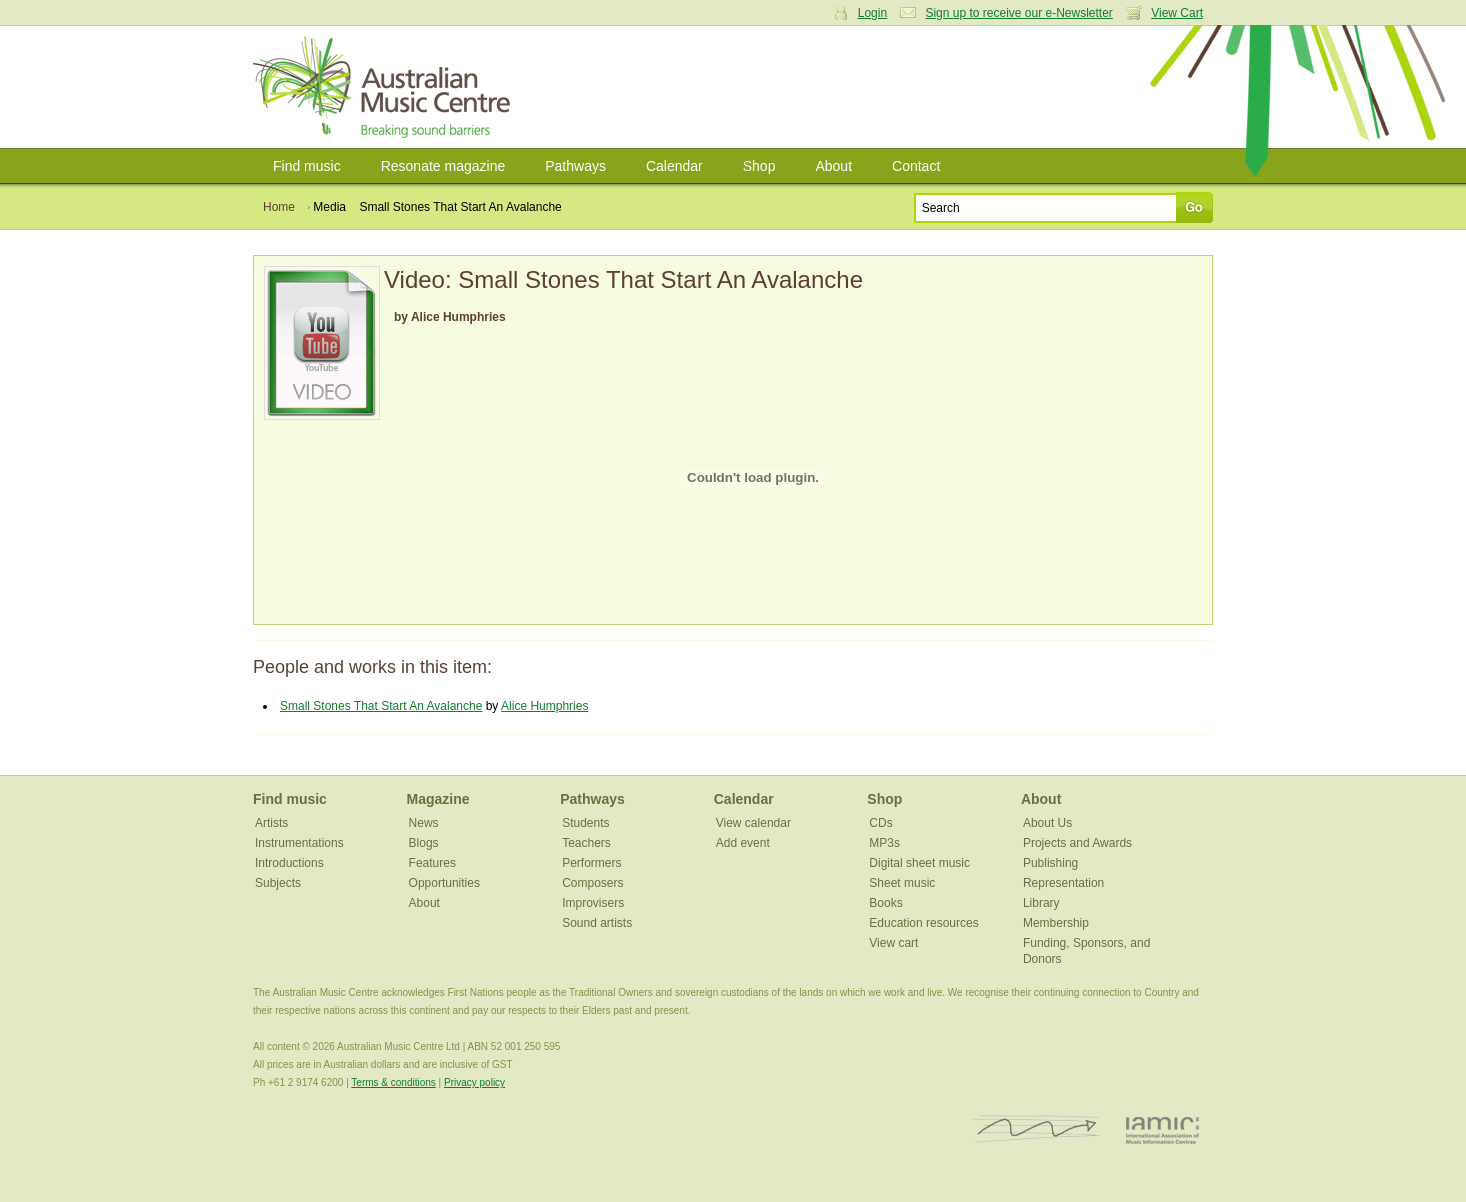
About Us (1047, 823)
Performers (591, 863)
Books (885, 903)
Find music (307, 166)
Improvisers (593, 903)
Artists (271, 823)
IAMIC (1162, 1129)
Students (585, 823)
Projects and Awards (1077, 843)
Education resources (923, 923)
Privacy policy (474, 1082)
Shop (759, 166)
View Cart (1177, 13)
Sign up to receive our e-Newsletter (1018, 13)
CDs (880, 823)
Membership (1056, 923)
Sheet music (902, 883)
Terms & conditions (393, 1082)
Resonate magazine (443, 166)
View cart (893, 943)
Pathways (575, 166)
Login (872, 13)
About (833, 166)
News (424, 823)
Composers (592, 883)
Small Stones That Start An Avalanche (381, 706)
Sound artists (597, 923)
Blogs (424, 843)
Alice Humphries (544, 706)
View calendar (753, 823)
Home (279, 207)
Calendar (674, 166)
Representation (1063, 883)
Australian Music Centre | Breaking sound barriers (385, 87)
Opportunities (444, 883)
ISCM (1036, 1129)
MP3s (884, 843)
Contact (916, 166)
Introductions (289, 863)
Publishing (1050, 863)
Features (432, 863)
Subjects (278, 883)
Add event (743, 843)
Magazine (438, 799)
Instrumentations (299, 843)
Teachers (586, 843)
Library (1041, 903)
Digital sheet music (919, 863)
